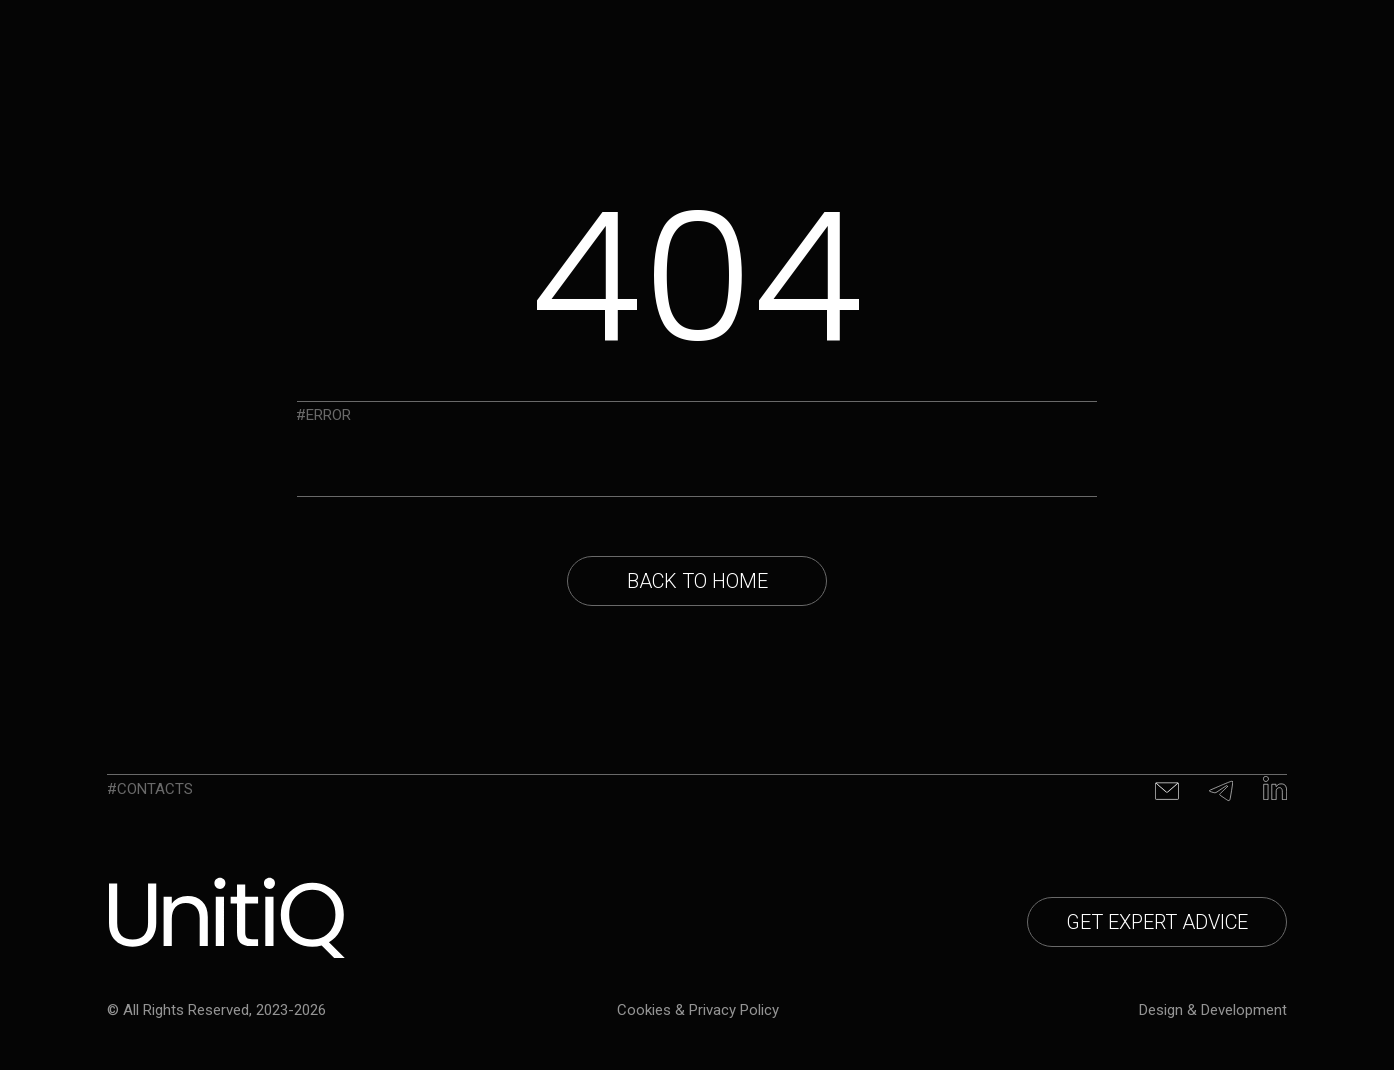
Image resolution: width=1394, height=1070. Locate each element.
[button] (1157, 922)
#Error (323, 415)
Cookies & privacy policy (698, 1010)
